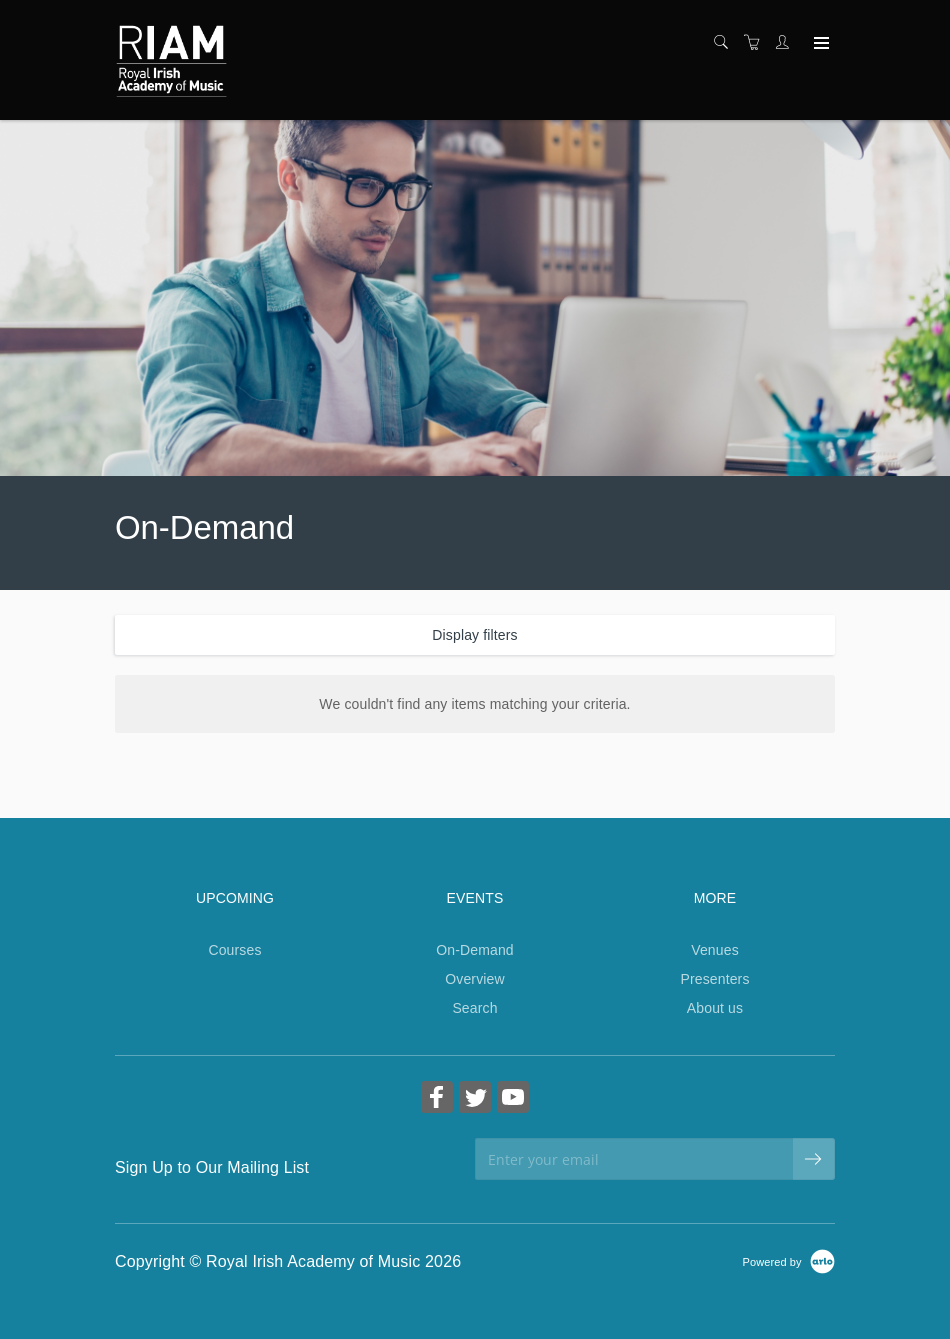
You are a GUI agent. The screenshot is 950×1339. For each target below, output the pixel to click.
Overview (474, 979)
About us (715, 1008)
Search (474, 1008)
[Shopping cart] (757, 43)
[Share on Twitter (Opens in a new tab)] (475, 1099)
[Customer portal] (787, 43)
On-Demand (475, 950)
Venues (715, 950)
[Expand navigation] (819, 44)
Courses (234, 950)
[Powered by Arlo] (789, 1261)
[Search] (726, 43)
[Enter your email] (634, 1159)
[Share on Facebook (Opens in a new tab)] (437, 1099)
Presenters (714, 979)
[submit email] (814, 1159)
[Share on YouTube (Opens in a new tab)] (513, 1099)
